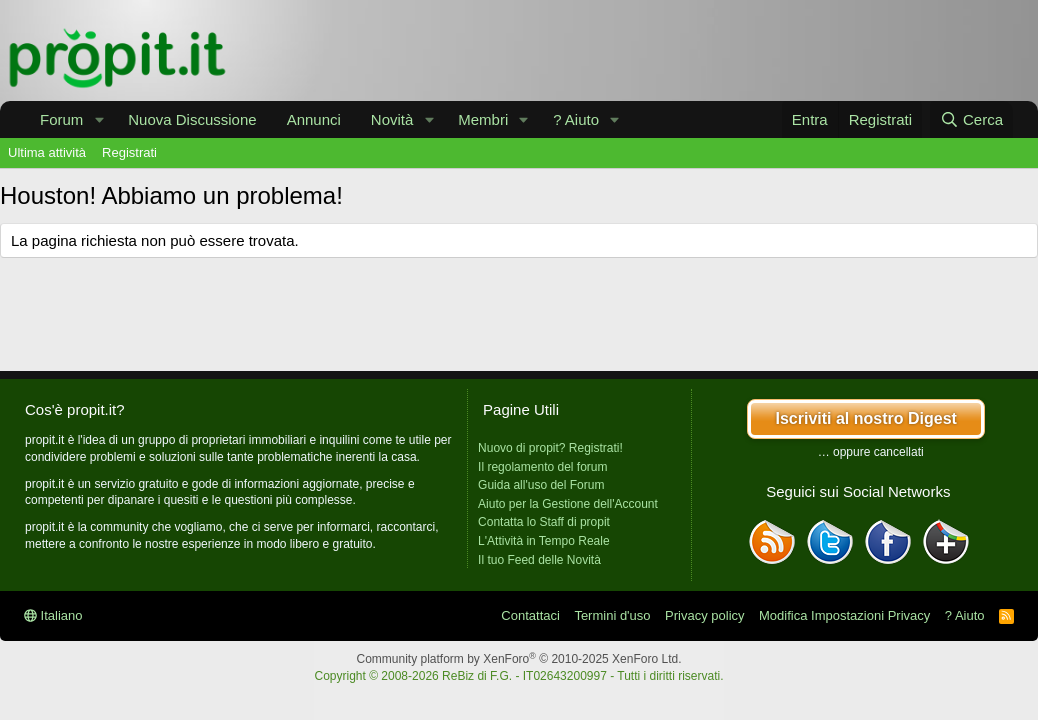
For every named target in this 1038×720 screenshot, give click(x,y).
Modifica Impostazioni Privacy (844, 615)
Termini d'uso (612, 615)
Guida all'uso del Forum (541, 485)
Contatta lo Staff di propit (544, 522)
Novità (392, 119)
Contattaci (530, 615)
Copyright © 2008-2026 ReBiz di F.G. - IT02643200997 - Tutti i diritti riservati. (518, 676)
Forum (61, 119)
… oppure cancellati (871, 452)
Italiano (53, 615)
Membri (483, 119)
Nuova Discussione (192, 119)
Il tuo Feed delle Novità (539, 560)
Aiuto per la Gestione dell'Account (568, 504)
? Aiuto (576, 119)
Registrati (129, 152)
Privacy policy (704, 615)
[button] (99, 119)
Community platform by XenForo (519, 659)
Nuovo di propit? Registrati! (550, 448)
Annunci (314, 119)
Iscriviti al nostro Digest (865, 418)
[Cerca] (971, 119)
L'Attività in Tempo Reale (543, 541)
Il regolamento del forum (542, 467)
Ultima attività (47, 152)
